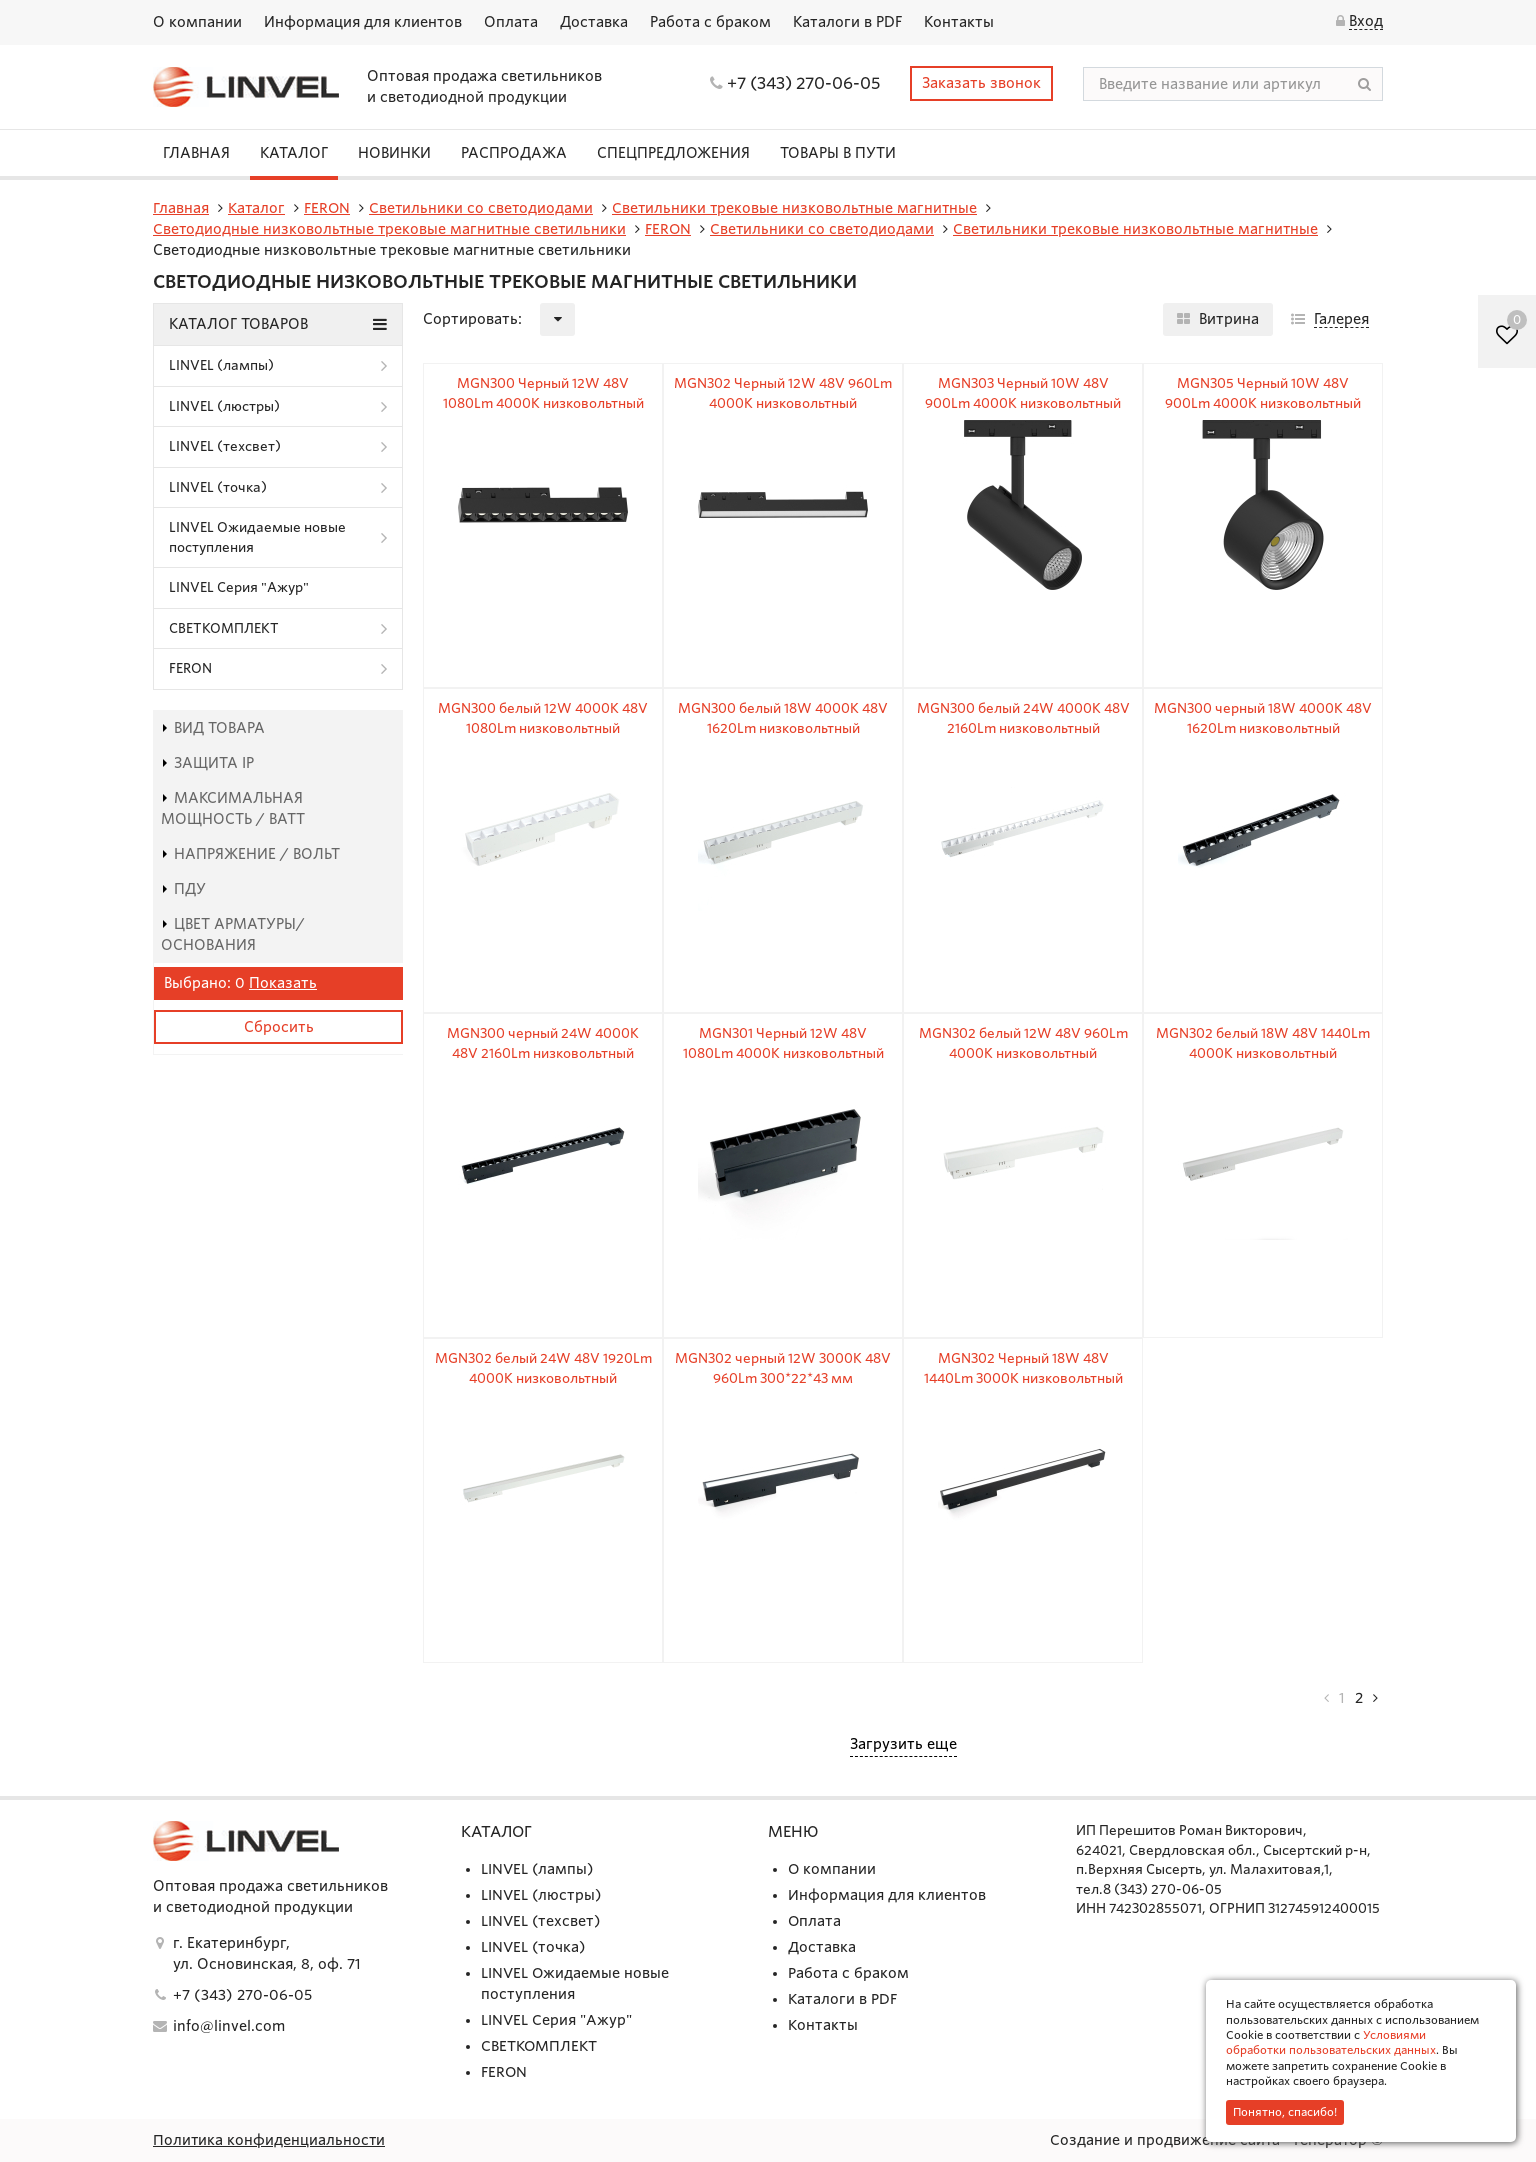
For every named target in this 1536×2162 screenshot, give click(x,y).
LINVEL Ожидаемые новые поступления (257, 537)
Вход (1366, 21)
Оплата (511, 22)
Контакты (959, 22)
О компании (197, 22)
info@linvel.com (229, 2026)
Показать (283, 983)
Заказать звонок (981, 83)
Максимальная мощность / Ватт (233, 808)
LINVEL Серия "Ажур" (239, 587)
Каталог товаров (278, 324)
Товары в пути (838, 153)
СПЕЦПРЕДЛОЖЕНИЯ (673, 153)
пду (183, 889)
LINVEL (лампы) (221, 365)
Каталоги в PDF (847, 22)
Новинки (394, 153)
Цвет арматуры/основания (233, 934)
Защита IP (207, 763)
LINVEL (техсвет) (225, 446)
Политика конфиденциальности (270, 2140)
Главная (196, 153)
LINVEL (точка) (218, 487)
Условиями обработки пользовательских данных (1331, 2042)
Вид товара (213, 728)
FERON (190, 668)
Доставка (594, 22)
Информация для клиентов (363, 22)
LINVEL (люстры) (224, 406)
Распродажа (514, 153)
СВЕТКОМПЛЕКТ (224, 628)
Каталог (294, 153)
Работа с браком (710, 22)
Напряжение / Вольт (250, 854)
